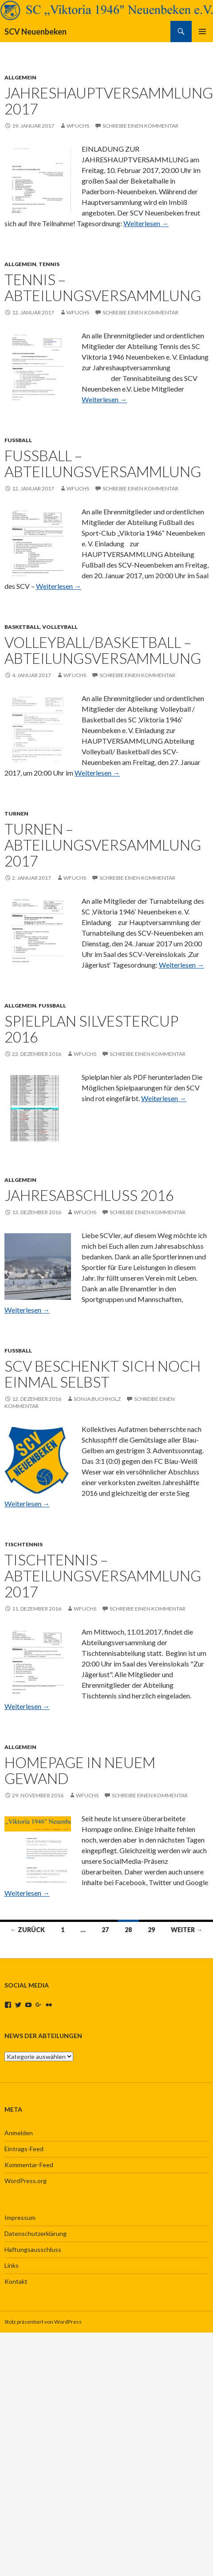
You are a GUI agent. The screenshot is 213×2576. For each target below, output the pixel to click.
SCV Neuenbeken (35, 31)
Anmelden (18, 2133)
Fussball (18, 440)
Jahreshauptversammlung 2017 (108, 101)
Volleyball (60, 626)
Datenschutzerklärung (35, 2233)
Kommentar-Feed (28, 2164)
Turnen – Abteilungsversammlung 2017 (102, 845)
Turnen (16, 813)
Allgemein (20, 77)
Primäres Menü (202, 31)
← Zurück (27, 1929)
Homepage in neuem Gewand (79, 1770)
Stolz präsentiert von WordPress (43, 2321)
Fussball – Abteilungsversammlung (102, 463)
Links (11, 2265)
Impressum (20, 2217)
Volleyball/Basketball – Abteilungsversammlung (102, 650)
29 (151, 1929)
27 (105, 1929)
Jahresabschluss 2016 (89, 1195)
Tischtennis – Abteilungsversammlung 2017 (102, 1575)
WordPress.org (25, 2180)
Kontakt (16, 2281)
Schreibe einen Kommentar (140, 125)
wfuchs (78, 125)
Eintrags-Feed (23, 2149)
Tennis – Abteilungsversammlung (102, 287)
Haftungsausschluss (32, 2249)
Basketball (22, 626)
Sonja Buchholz (97, 1399)
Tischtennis (23, 1544)
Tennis (49, 264)
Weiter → (186, 1929)
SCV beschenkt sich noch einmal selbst (102, 1374)
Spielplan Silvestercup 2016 (91, 1029)
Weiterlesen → (146, 223)
